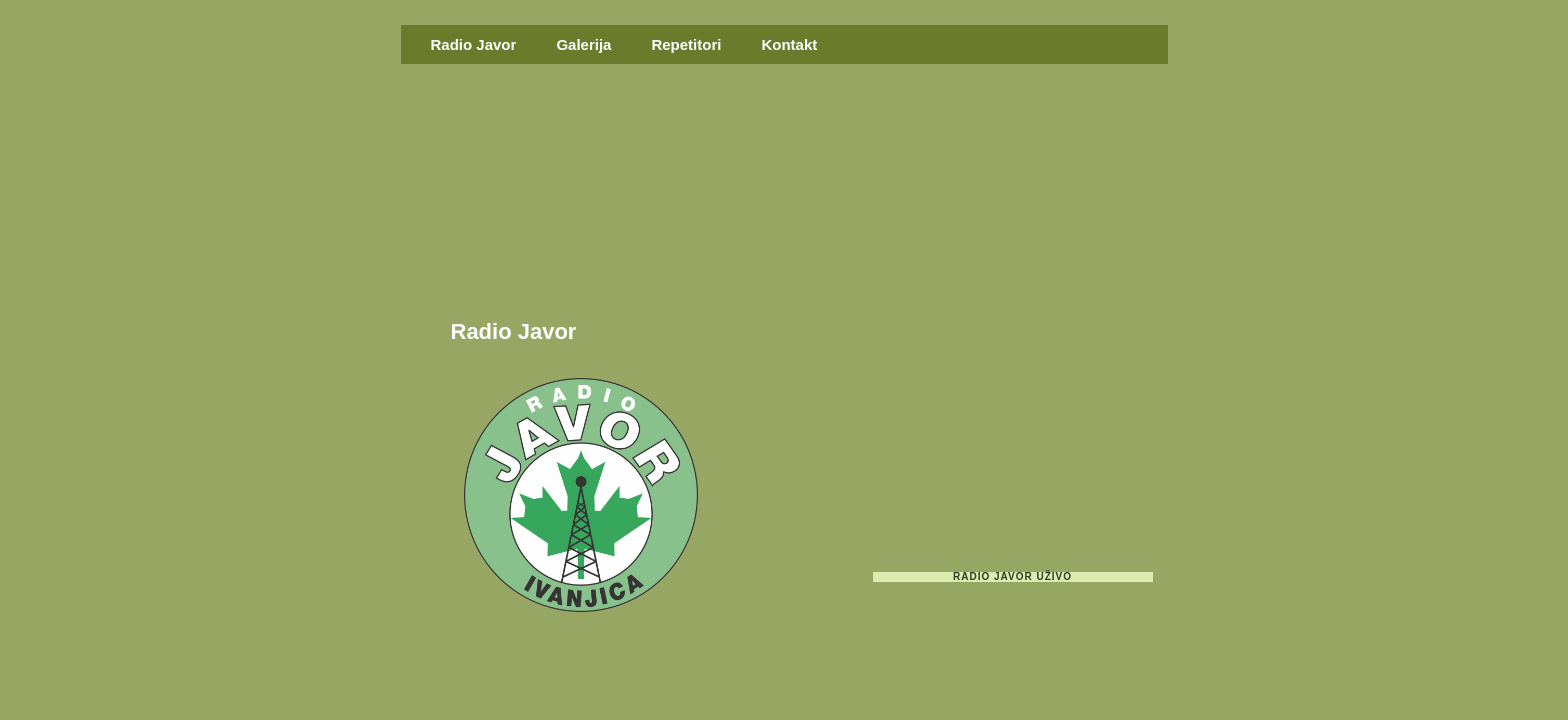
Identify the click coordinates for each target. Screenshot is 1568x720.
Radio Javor (474, 44)
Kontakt (789, 44)
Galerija (583, 44)
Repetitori (686, 44)
